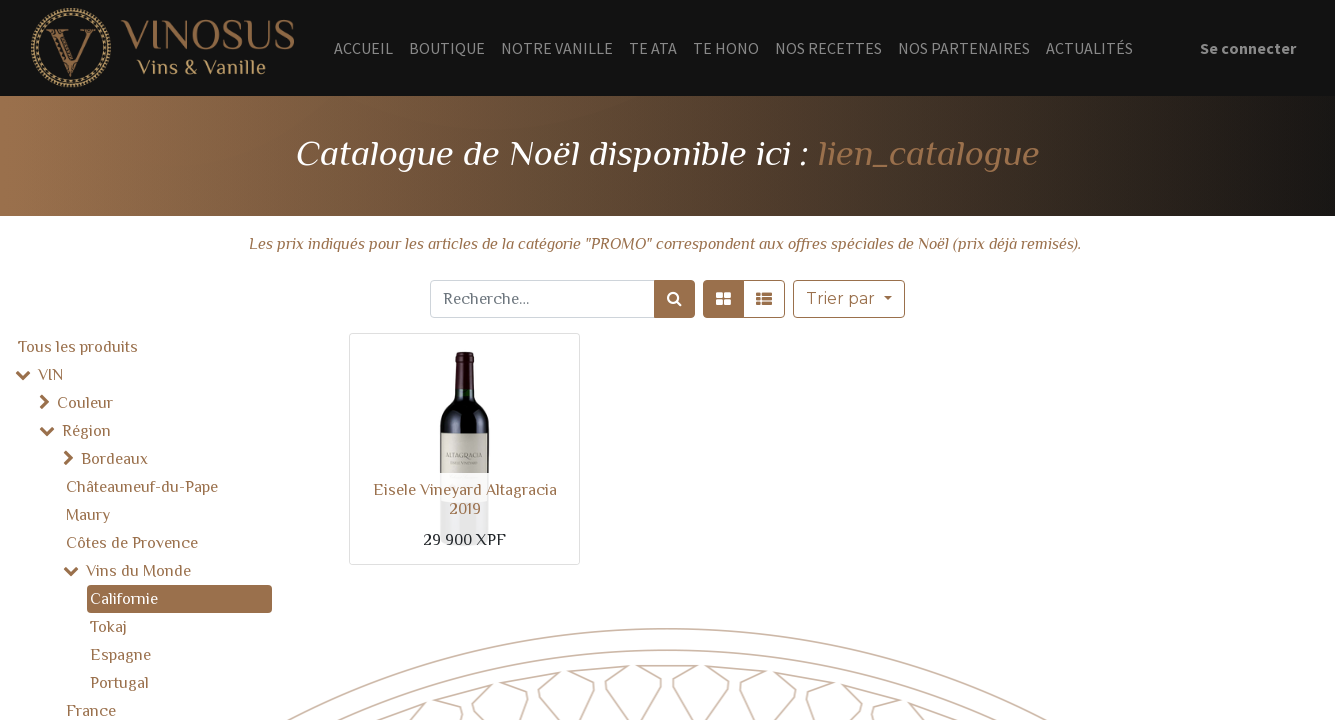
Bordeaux (114, 459)
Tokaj (108, 627)
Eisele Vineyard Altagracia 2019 (465, 499)
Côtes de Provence (132, 543)
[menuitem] (363, 48)
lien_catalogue (929, 153)
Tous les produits (78, 347)
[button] (848, 299)
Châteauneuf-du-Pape (142, 487)
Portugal (119, 683)
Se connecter (1248, 48)
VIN (50, 375)
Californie (124, 599)
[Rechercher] (674, 299)
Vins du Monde (138, 571)
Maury (88, 515)
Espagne (120, 655)
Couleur (85, 403)
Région (86, 431)
